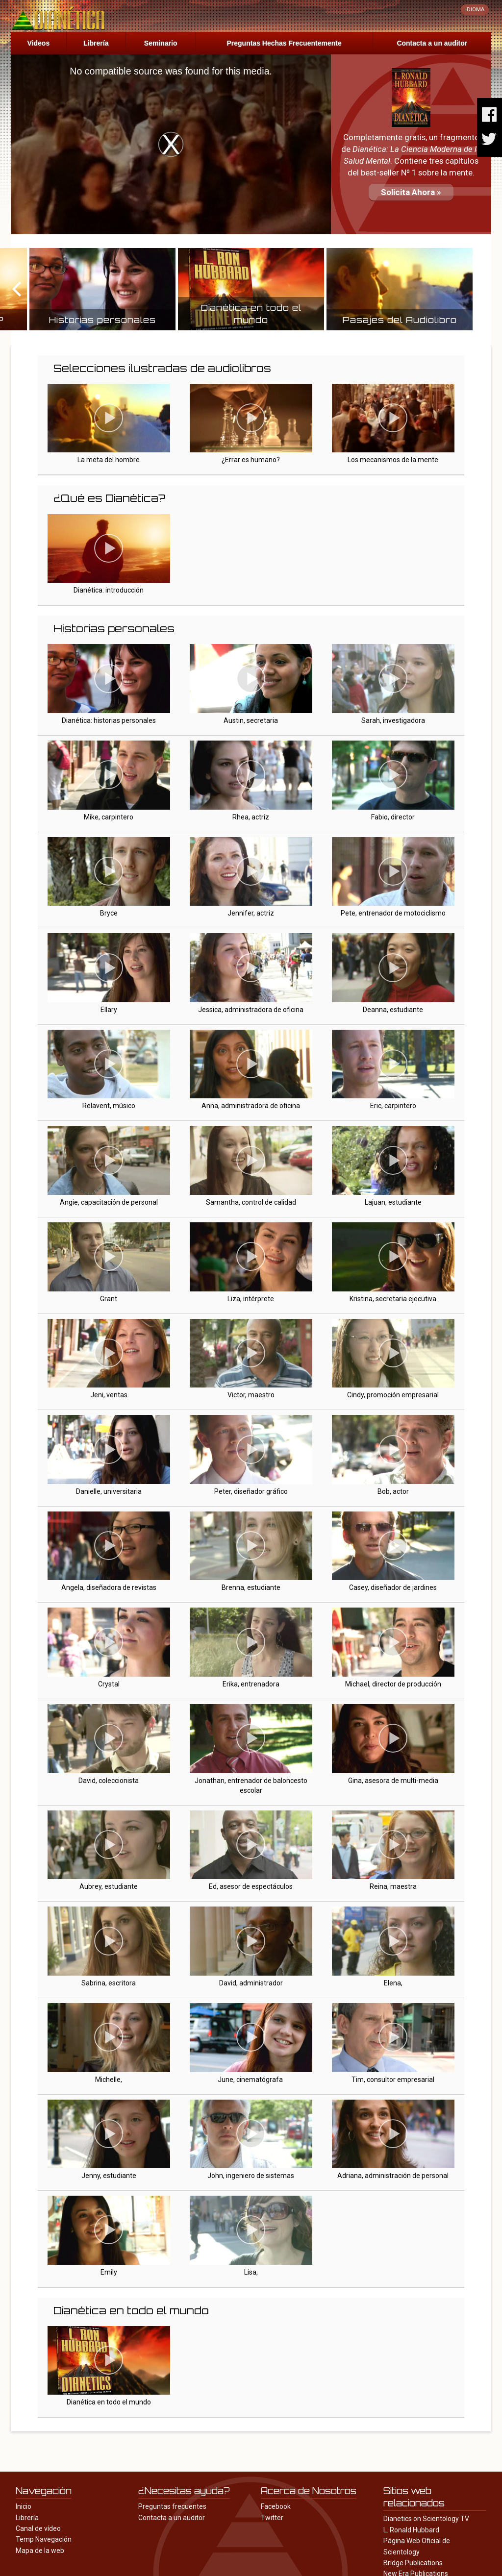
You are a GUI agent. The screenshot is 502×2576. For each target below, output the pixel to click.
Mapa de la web (40, 2550)
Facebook (276, 2506)
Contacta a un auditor (432, 43)
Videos (38, 43)
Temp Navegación (44, 2539)
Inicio (23, 2506)
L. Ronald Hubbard (411, 2530)
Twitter (272, 2518)
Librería (95, 43)
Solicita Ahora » (411, 192)
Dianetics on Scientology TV (426, 2519)
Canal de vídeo (38, 2528)
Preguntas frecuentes (172, 2506)
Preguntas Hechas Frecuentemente (283, 43)
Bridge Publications (413, 2563)
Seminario (160, 43)
